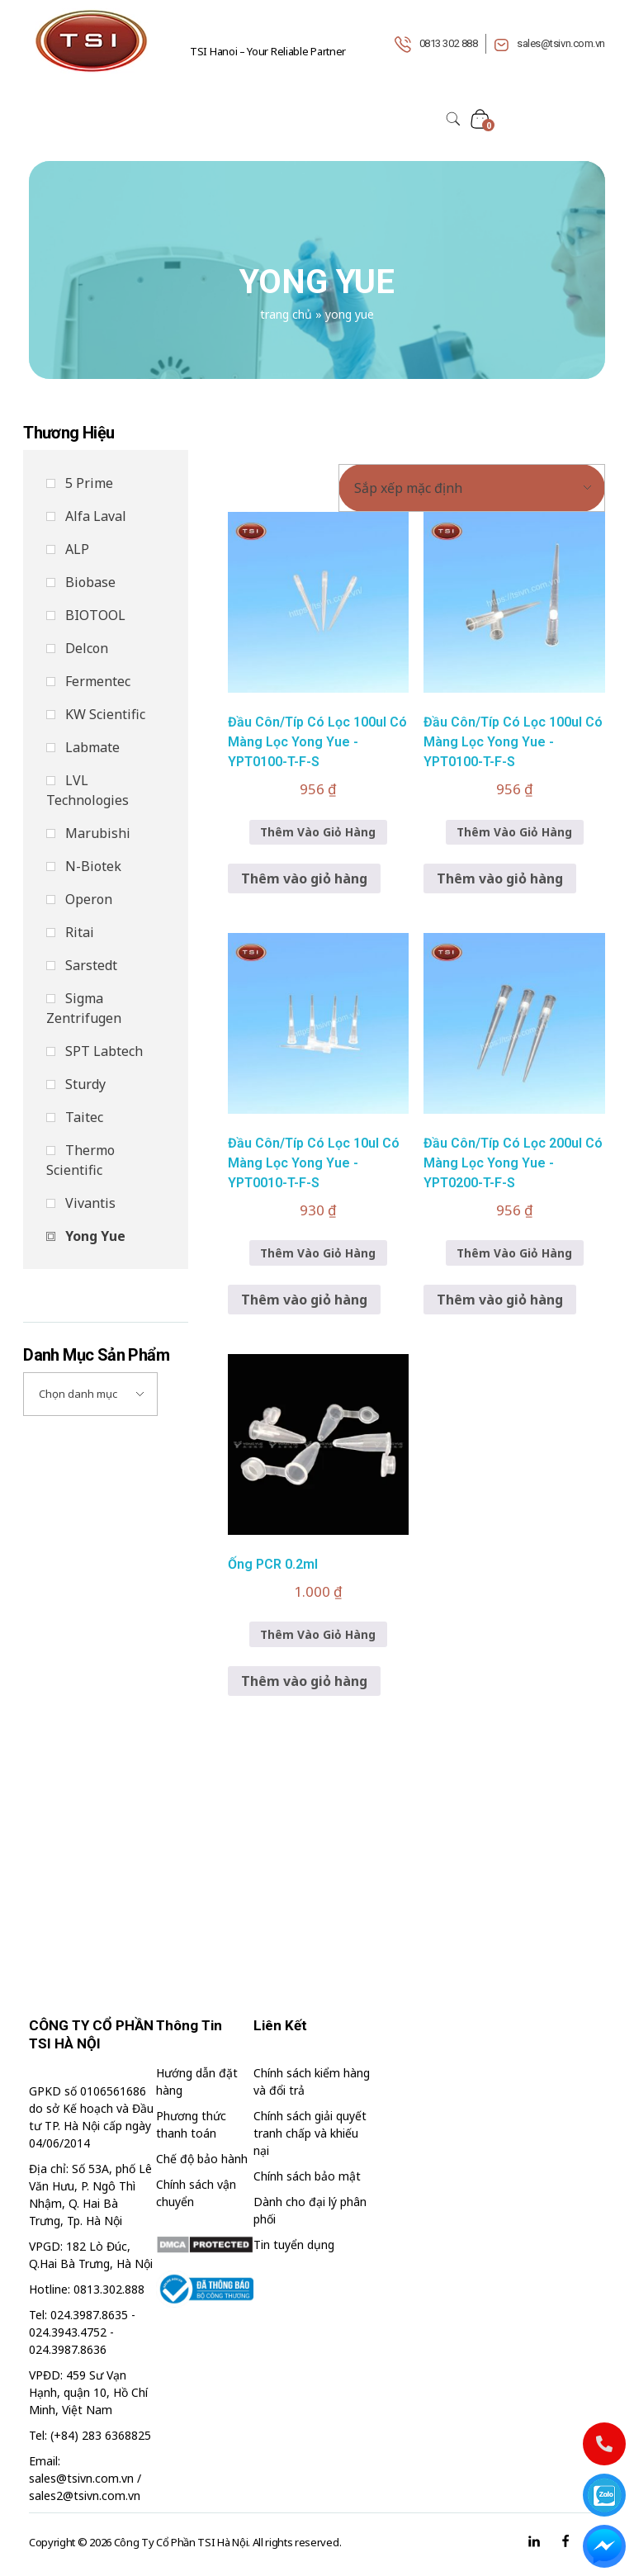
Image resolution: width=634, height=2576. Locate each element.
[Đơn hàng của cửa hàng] (471, 488)
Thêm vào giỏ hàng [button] (304, 878)
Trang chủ (286, 314)
